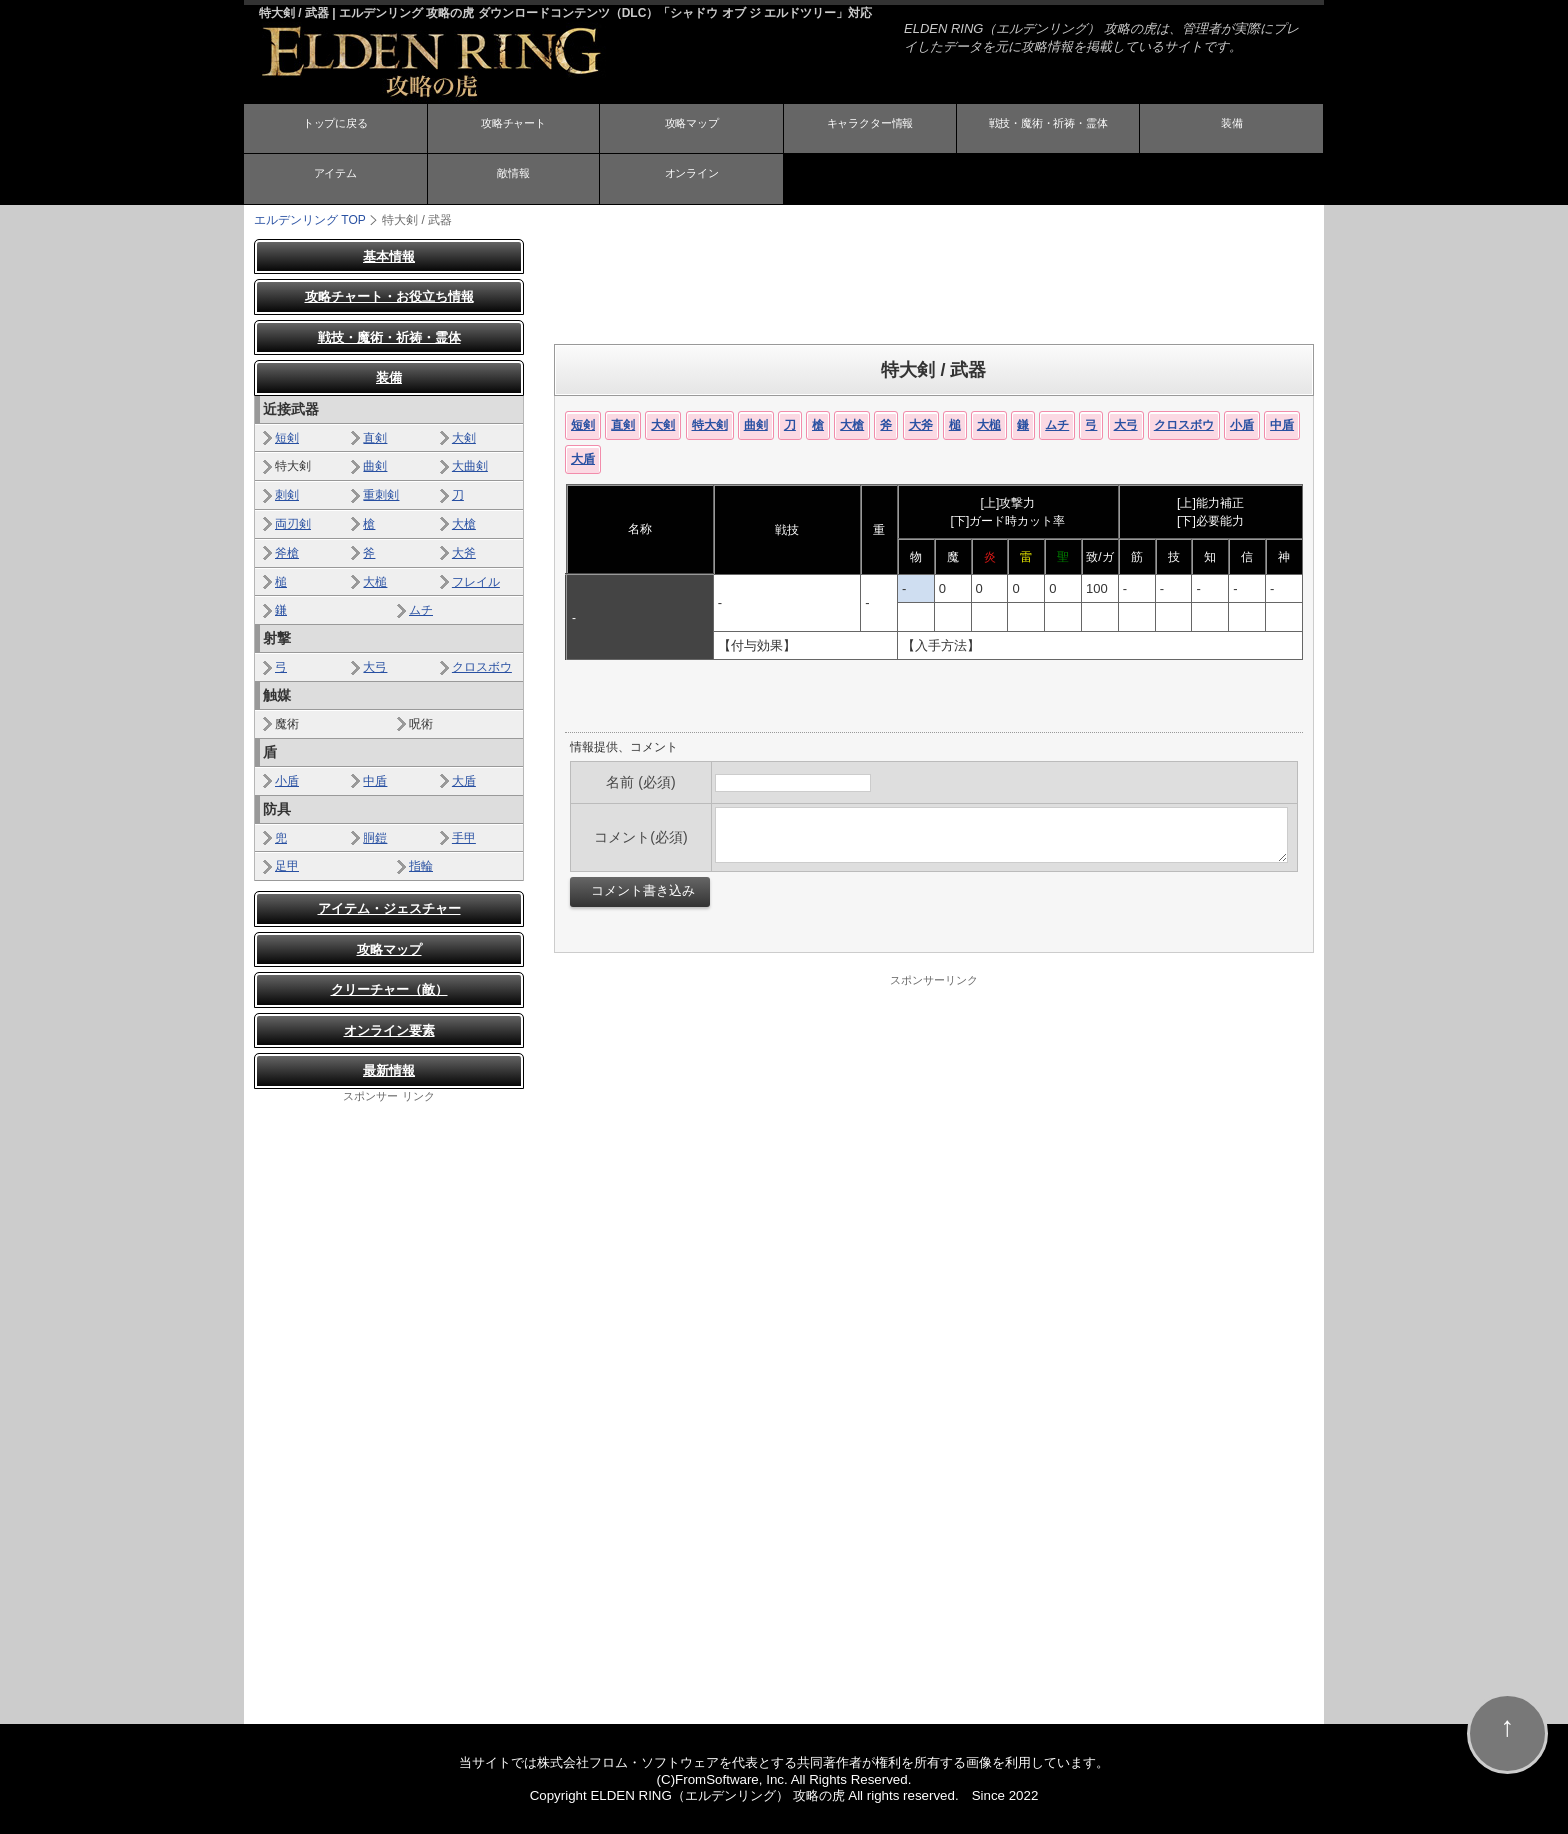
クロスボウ (1184, 424)
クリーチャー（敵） (389, 989)
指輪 (421, 866)
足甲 (287, 866)
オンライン (692, 180)
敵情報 (513, 180)
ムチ (1057, 424)
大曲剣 (470, 466)
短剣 (583, 424)
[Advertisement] (934, 283)
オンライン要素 (389, 1029)
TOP (310, 219)
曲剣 (756, 424)
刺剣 (287, 495)
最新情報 (389, 1070)
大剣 (663, 424)
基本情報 (389, 255)
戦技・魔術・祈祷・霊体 (1048, 130)
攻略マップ (692, 130)
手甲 (464, 837)
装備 (1232, 130)
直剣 (623, 424)
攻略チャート (513, 130)
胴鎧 (375, 837)
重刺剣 (381, 495)
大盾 (583, 458)
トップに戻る (335, 130)
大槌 (989, 424)
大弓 (1126, 424)
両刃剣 (293, 523)
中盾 (1282, 424)
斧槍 (287, 552)
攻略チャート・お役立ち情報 (389, 296)
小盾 (1242, 424)
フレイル (476, 581)
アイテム (335, 180)
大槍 (852, 424)
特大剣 (710, 424)
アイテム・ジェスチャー (389, 908)
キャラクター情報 (870, 130)
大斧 (921, 424)
